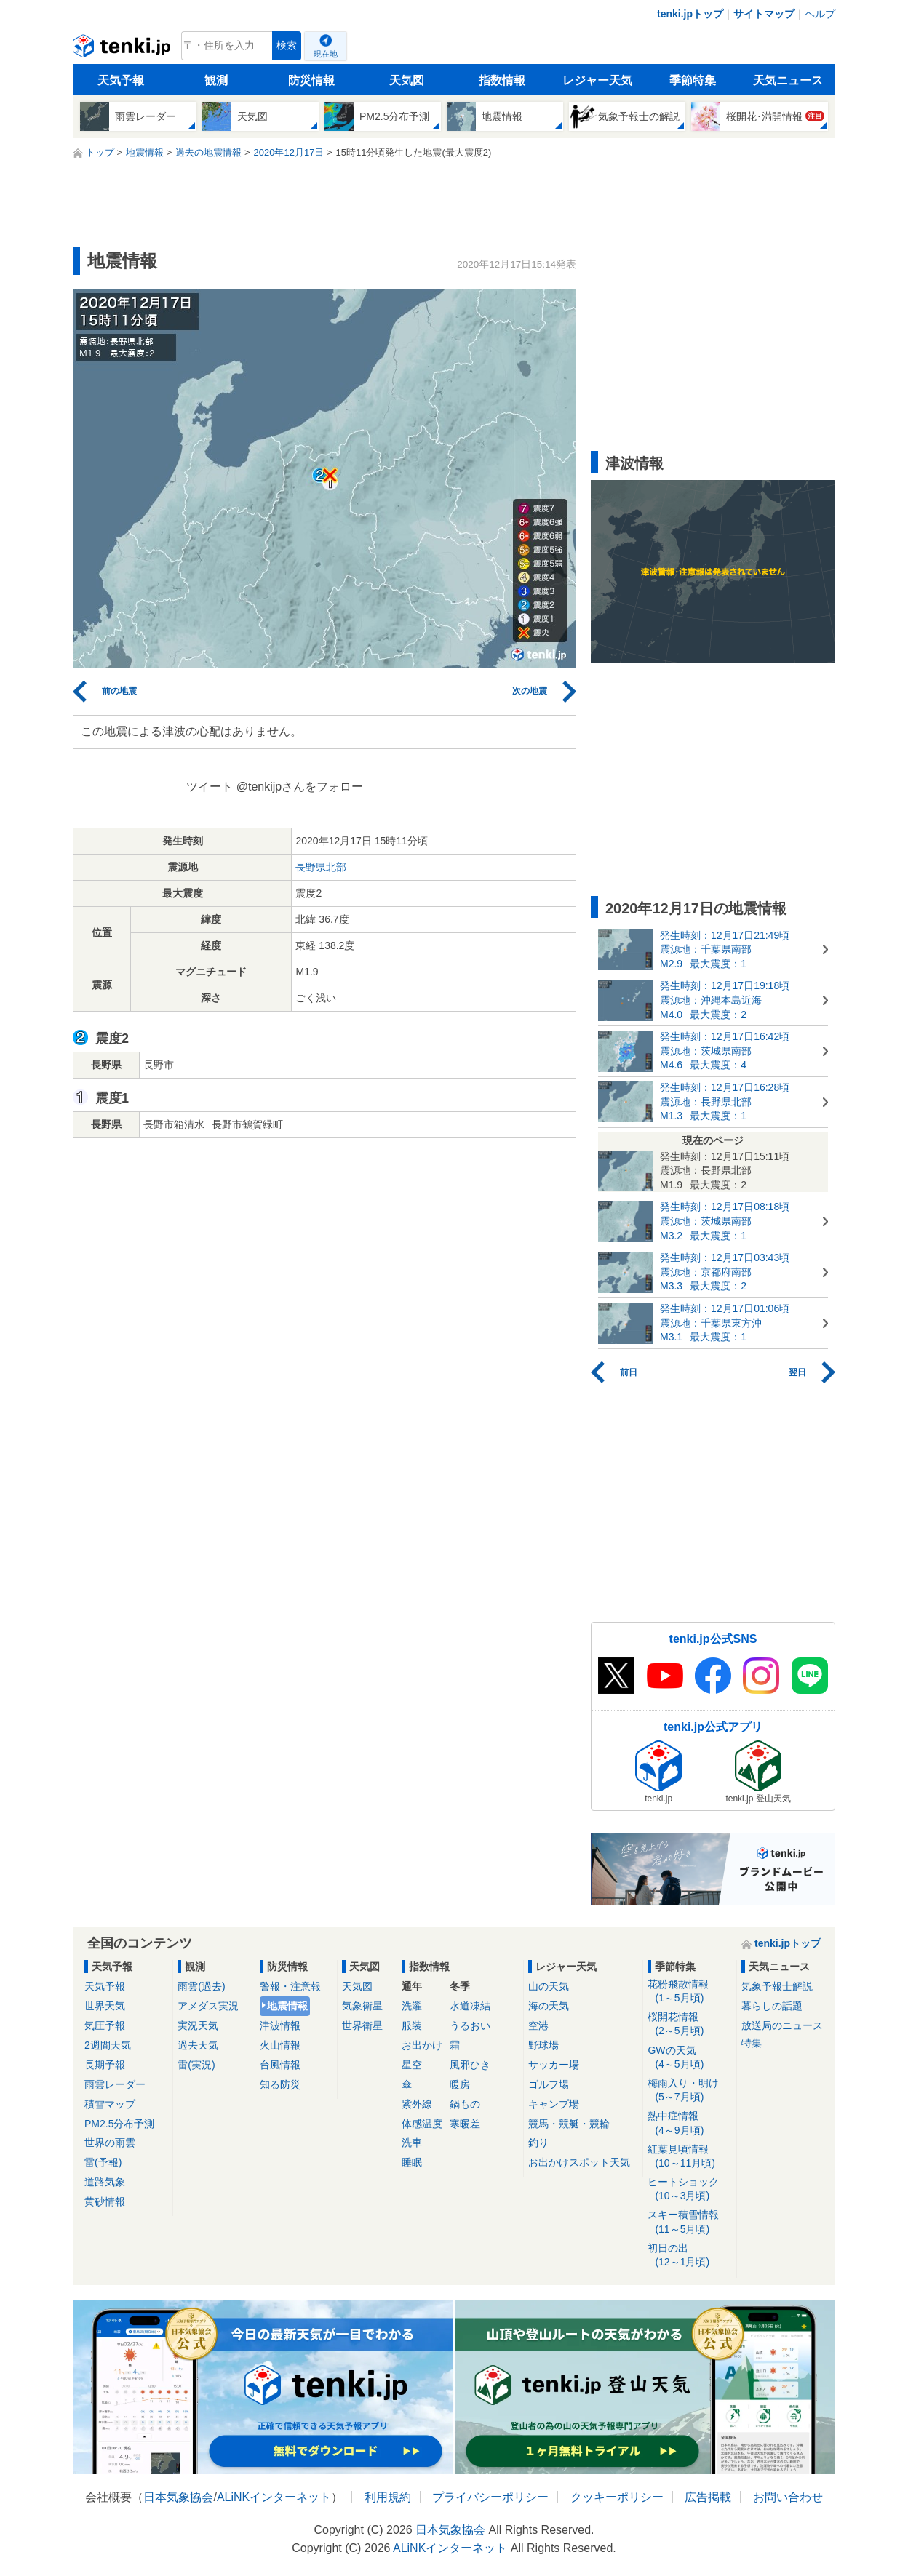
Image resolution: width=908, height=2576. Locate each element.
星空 (412, 2065)
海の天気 (548, 2006)
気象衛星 (362, 2006)
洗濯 (412, 2006)
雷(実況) (196, 2065)
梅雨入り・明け (689, 2090)
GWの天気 (689, 2057)
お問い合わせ (788, 2497)
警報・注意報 (290, 1986)
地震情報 (287, 2006)
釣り (538, 2142)
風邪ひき (470, 2065)
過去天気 (198, 2045)
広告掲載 (708, 2497)
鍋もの (465, 2104)
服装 (412, 2025)
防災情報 (311, 80)
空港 (538, 2025)
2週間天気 (107, 2045)
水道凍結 (470, 2006)
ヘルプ (820, 14)
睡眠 (412, 2162)
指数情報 (502, 80)
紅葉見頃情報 (689, 2156)
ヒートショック (689, 2189)
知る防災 (280, 2084)
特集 (751, 2043)
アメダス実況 (208, 2006)
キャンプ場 (553, 2104)
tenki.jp (123, 49)
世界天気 (104, 2006)
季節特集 (692, 80)
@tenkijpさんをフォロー (300, 786)
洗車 (412, 2142)
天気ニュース (788, 80)
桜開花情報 (689, 2024)
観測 (216, 80)
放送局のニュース (782, 2025)
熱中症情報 (689, 2123)
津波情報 (280, 2025)
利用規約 (388, 2497)
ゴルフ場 (548, 2084)
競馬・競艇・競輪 (569, 2123)
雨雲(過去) (201, 1986)
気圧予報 (104, 2025)
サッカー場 (553, 2065)
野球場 (543, 2045)
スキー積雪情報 (689, 2222)
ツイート (209, 786)
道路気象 (104, 2182)
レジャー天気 (597, 80)
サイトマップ (763, 14)
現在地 (326, 53)
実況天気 (198, 2025)
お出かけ (422, 2045)
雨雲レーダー (115, 2084)
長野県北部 (320, 867)
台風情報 (280, 2065)
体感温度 (422, 2123)
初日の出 (689, 2255)
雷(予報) (103, 2162)
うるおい (470, 2025)
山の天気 (548, 1986)
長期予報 (104, 2065)
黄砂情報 (104, 2201)
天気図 (406, 80)
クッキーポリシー (617, 2497)
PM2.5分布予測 (119, 2123)
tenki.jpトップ (690, 14)
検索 (286, 45)
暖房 (460, 2084)
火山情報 (280, 2045)
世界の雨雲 (109, 2142)
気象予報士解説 (777, 1986)
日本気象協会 (178, 2497)
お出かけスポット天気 (579, 2162)
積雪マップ (109, 2104)
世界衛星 (362, 2025)
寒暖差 (465, 2123)
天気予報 (120, 80)
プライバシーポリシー (490, 2497)
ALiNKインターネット (274, 2497)
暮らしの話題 (772, 2006)
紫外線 (417, 2104)
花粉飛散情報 (689, 1991)
